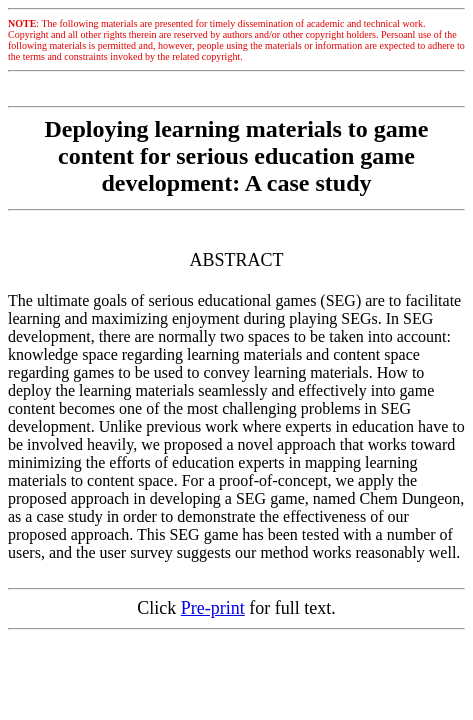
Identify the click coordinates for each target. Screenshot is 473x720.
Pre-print (213, 608)
